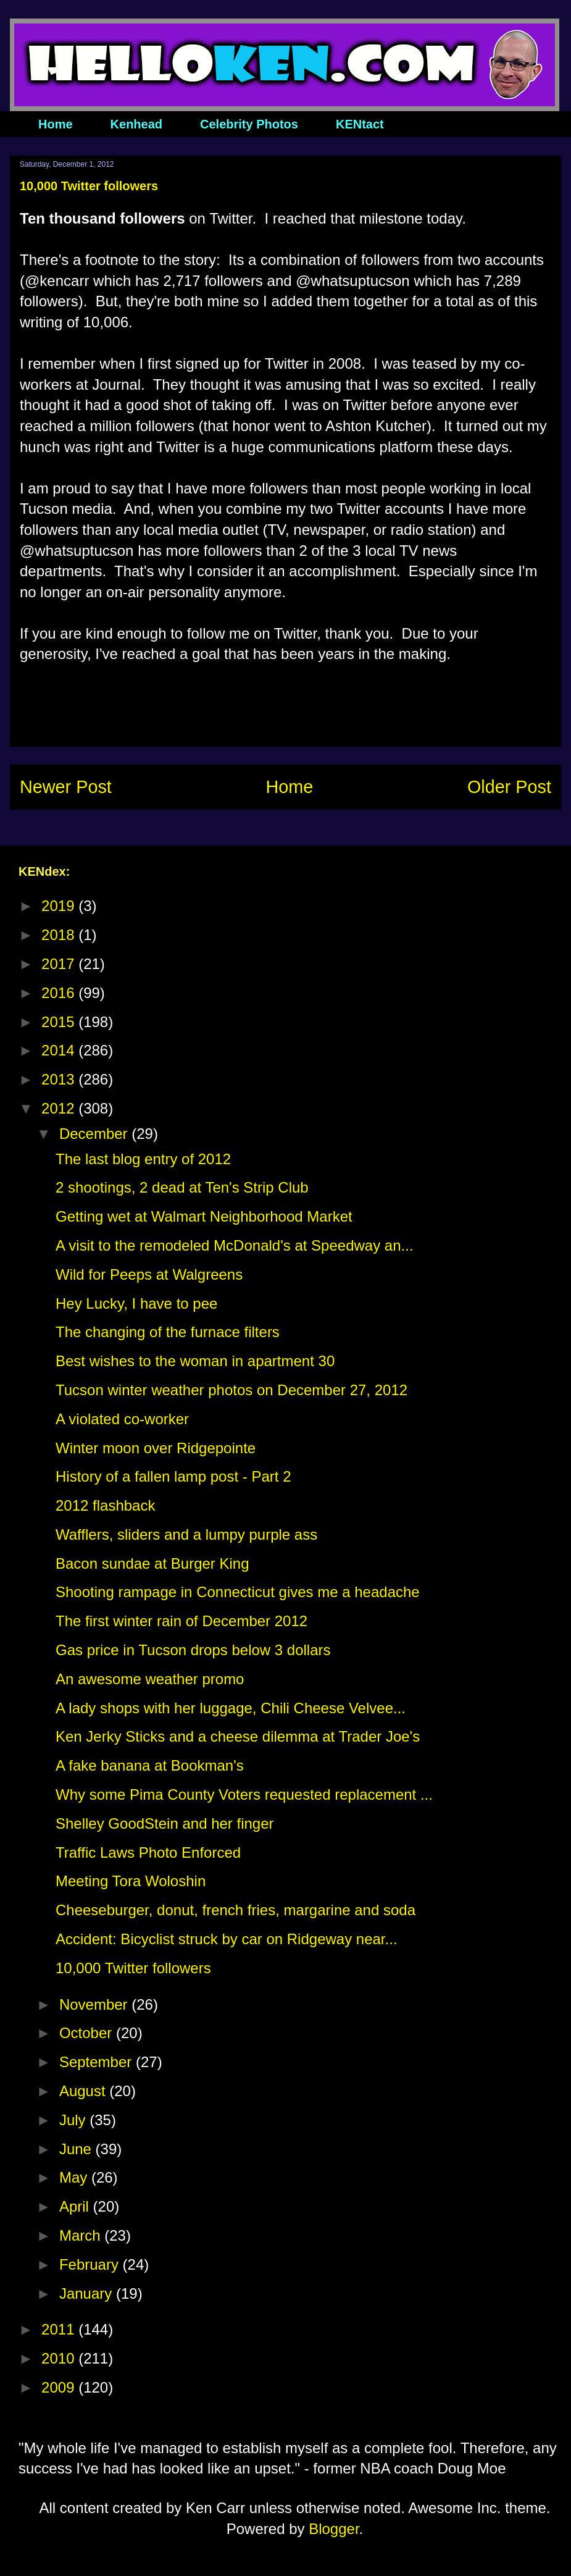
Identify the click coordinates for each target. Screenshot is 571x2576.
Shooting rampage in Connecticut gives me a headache (238, 1592)
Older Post (509, 787)
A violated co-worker (122, 1419)
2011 (59, 2329)
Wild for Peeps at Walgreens (149, 1274)
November (95, 2004)
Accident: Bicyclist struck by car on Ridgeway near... (227, 1939)
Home (55, 124)
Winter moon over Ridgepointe (156, 1448)
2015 (59, 1021)
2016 (59, 992)
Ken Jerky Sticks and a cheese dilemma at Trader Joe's (238, 1736)
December (95, 1133)
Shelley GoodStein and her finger (165, 1823)
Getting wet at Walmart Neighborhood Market (204, 1216)
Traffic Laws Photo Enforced (148, 1852)
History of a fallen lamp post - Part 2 (173, 1476)
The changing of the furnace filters (168, 1332)
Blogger (334, 2528)
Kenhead (136, 124)
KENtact (360, 124)
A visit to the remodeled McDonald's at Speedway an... (235, 1245)
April (76, 2206)
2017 (59, 963)
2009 (59, 2387)
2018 (59, 934)
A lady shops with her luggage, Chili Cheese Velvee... (231, 1708)
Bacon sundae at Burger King (152, 1563)
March (81, 2235)
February (91, 2264)
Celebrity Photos (249, 124)
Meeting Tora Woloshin (131, 1881)
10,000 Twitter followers (133, 1968)
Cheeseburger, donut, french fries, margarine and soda (235, 1910)
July (74, 2120)
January (87, 2293)
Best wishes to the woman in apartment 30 (195, 1361)
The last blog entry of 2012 (143, 1159)
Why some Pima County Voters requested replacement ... (244, 1794)
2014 (59, 1050)
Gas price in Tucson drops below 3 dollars (193, 1650)
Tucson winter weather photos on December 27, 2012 (231, 1390)
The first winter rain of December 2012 (181, 1621)
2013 (59, 1079)
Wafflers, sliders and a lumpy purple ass (186, 1534)
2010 (59, 2358)
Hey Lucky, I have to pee (136, 1303)
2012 (59, 1108)
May (75, 2177)
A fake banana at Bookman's (150, 1765)
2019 (59, 905)
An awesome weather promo (150, 1679)
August (84, 2091)
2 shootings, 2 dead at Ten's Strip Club (182, 1187)
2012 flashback (105, 1505)
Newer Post (66, 787)
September (97, 2062)
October (87, 2032)
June (77, 2149)
